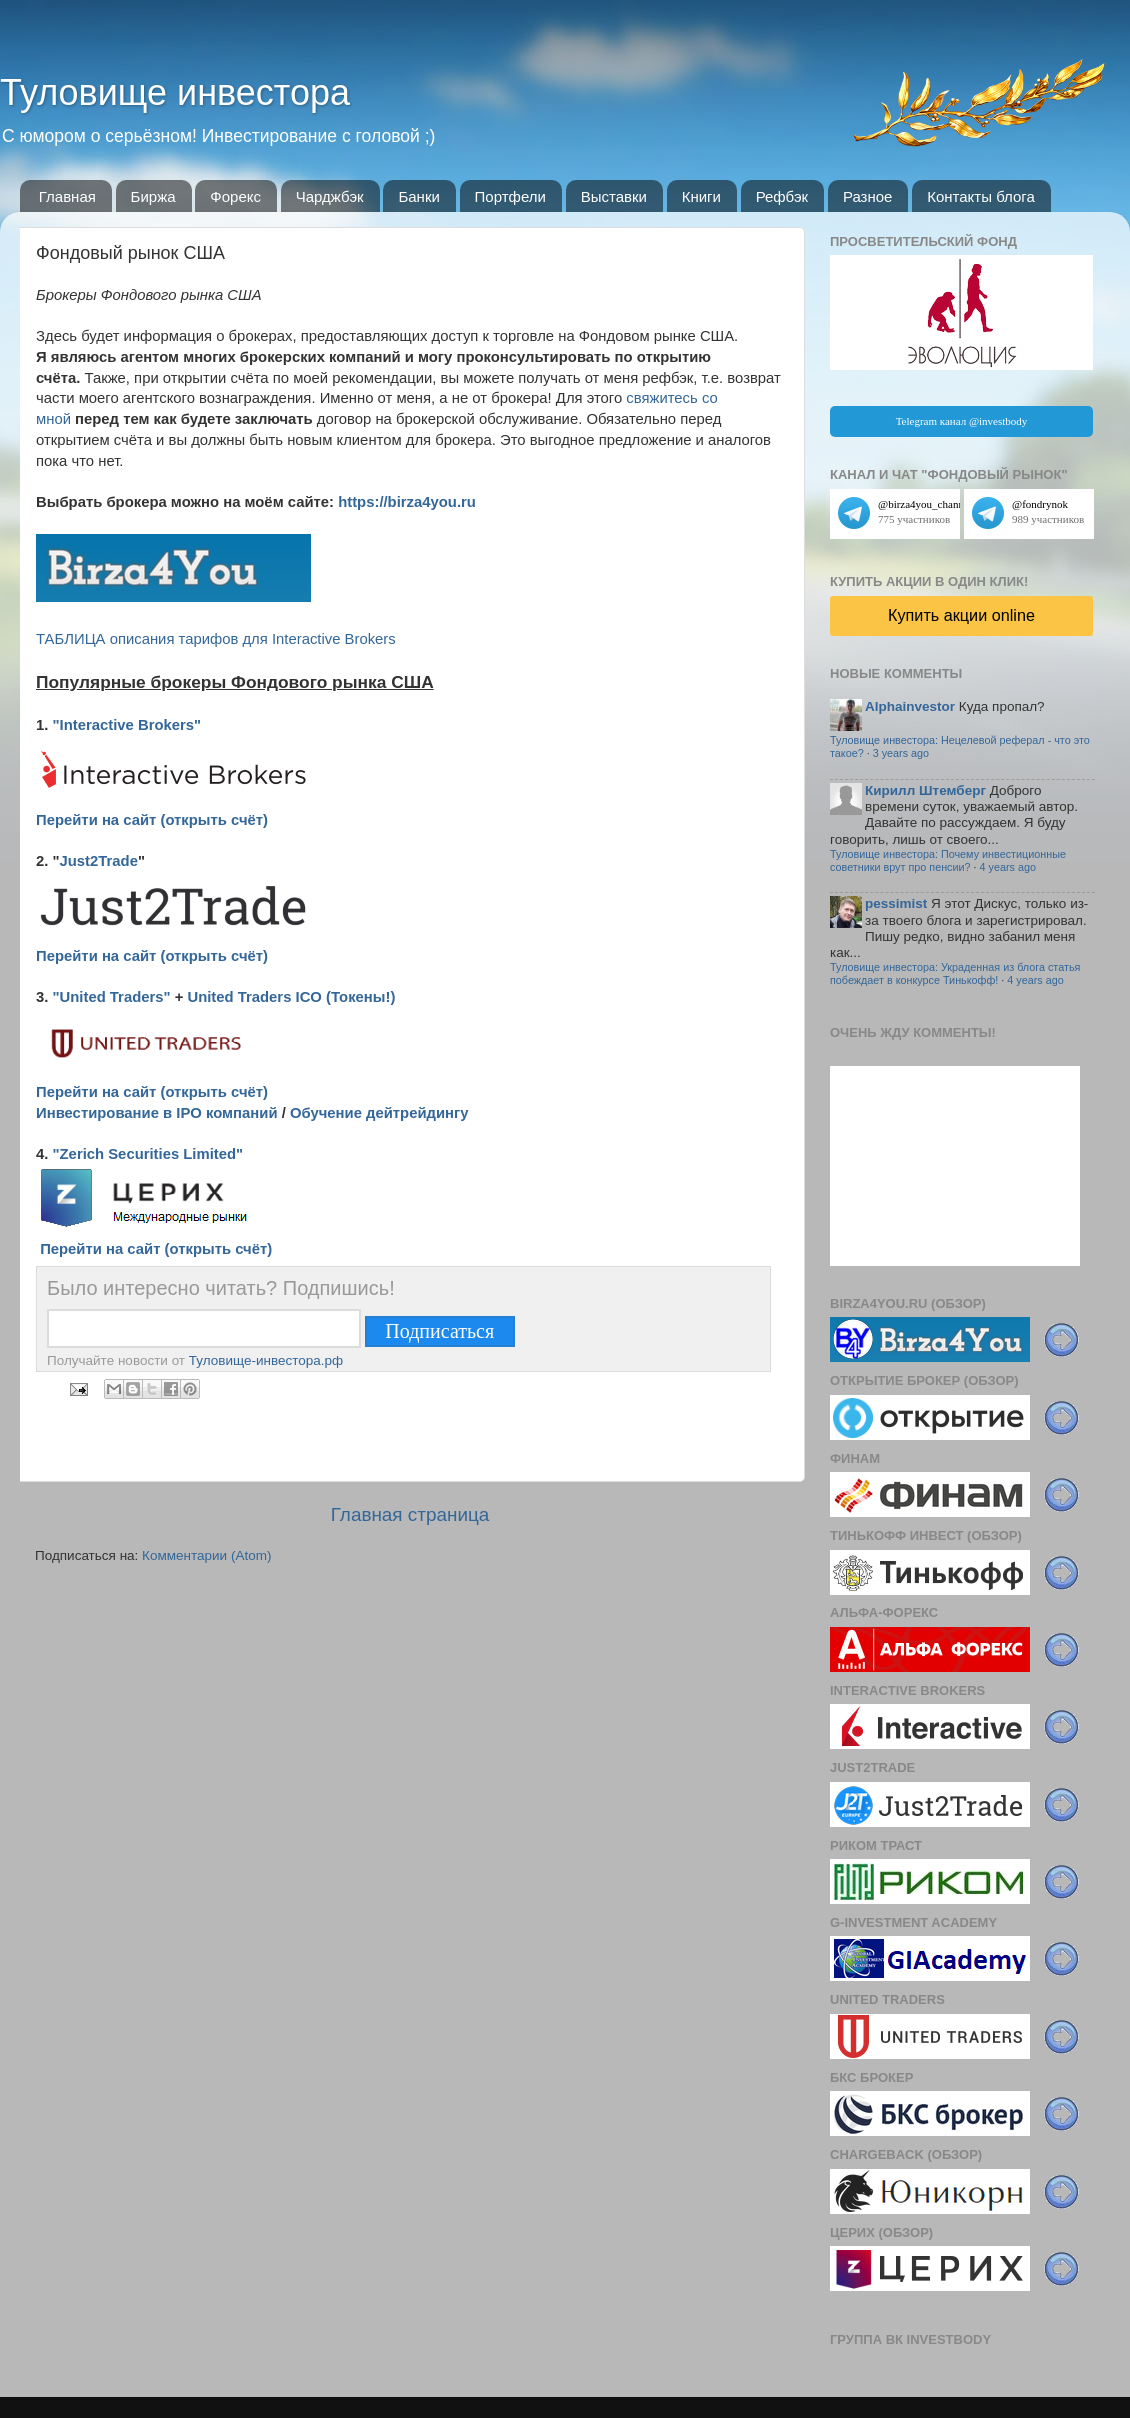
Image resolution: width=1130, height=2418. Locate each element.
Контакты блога (981, 196)
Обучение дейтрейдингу (379, 1113)
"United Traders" (112, 997)
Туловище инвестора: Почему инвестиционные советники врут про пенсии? (948, 860)
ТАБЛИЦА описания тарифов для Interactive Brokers (216, 639)
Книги (701, 196)
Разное (868, 196)
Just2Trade (99, 861)
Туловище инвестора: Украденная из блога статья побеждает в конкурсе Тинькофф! (955, 973)
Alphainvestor (910, 706)
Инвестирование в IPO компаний (157, 1113)
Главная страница (410, 1514)
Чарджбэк (330, 196)
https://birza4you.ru (407, 502)
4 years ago (1008, 867)
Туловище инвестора (175, 92)
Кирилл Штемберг (925, 790)
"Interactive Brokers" (127, 725)
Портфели (510, 196)
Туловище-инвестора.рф (266, 1360)
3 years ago (901, 753)
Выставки (614, 196)
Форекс (235, 196)
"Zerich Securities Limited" (148, 1154)
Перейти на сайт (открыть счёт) (152, 820)
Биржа (153, 196)
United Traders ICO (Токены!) (291, 997)
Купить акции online (961, 615)
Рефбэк (782, 196)
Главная (67, 196)
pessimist (896, 903)
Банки (418, 196)
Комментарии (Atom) (206, 1555)
